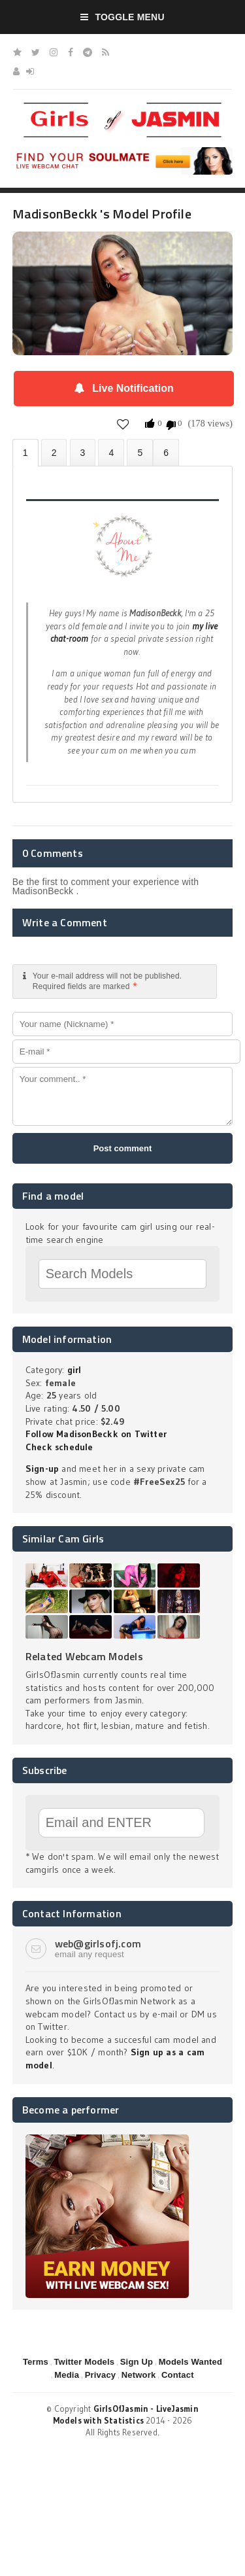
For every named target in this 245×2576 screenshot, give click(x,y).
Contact (177, 2375)
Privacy (100, 2375)
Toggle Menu (122, 17)
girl (74, 1370)
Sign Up (136, 2362)
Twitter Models (84, 2362)
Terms (35, 2362)
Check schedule (59, 1447)
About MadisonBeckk (25, 453)
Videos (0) (83, 452)
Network (139, 2375)
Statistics (111, 452)
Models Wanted (190, 2362)
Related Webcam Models (84, 1656)
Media (66, 2375)
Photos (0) (54, 452)
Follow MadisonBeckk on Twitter (96, 1434)
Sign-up (42, 1468)
